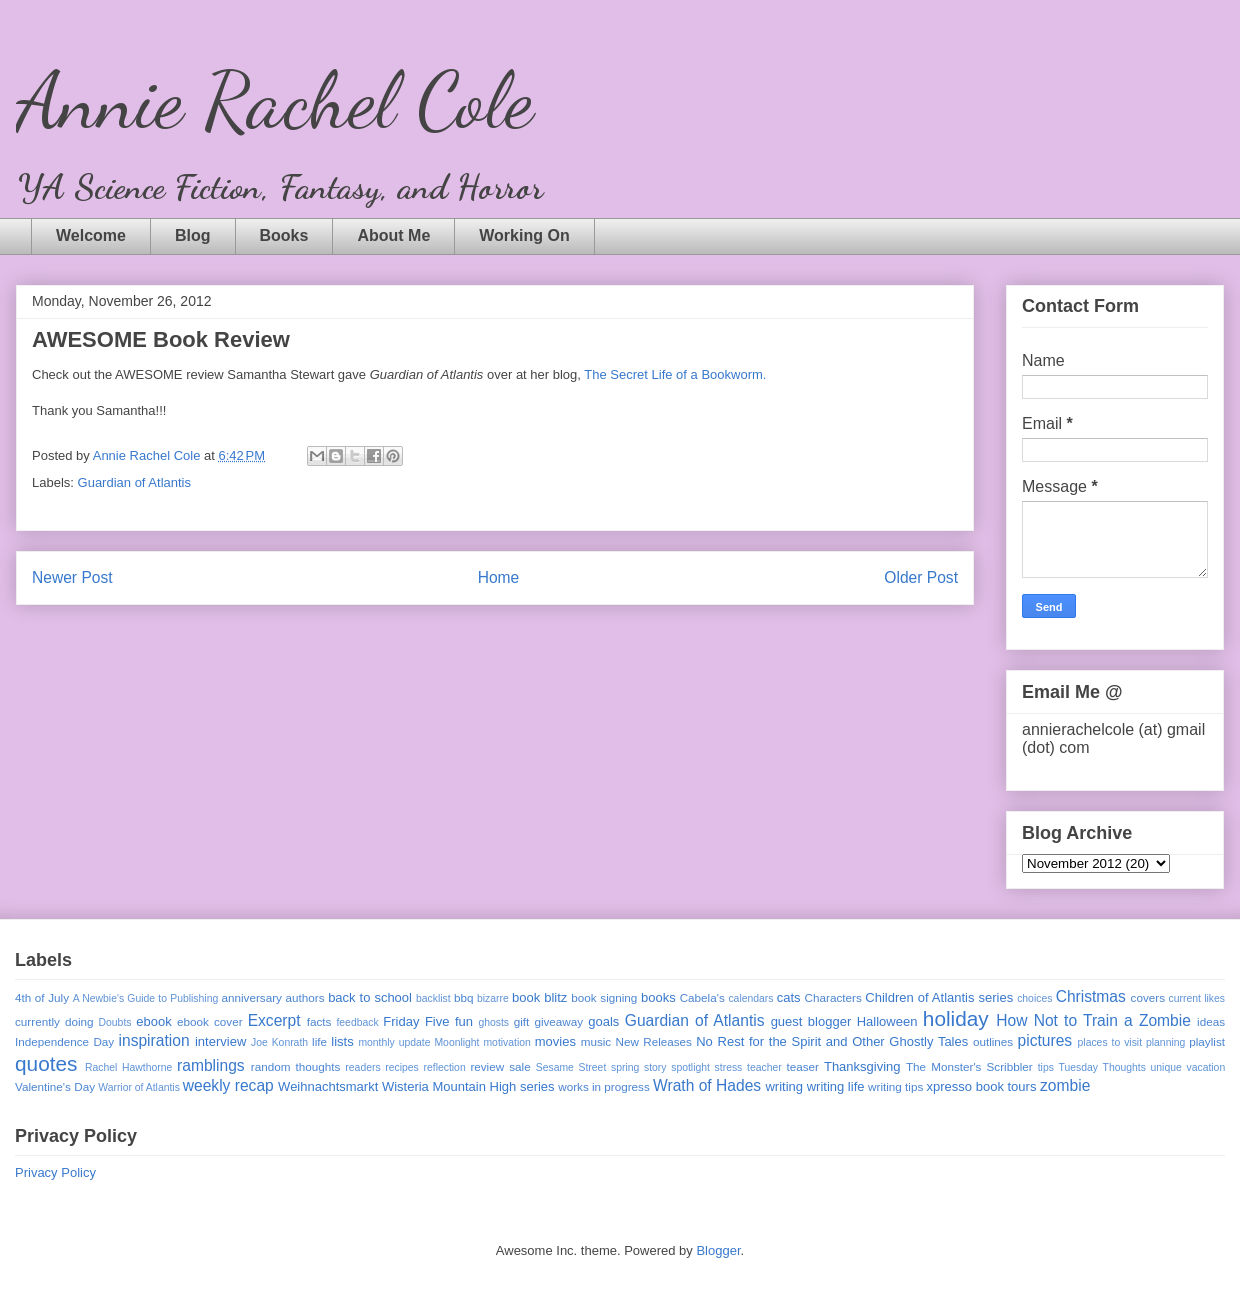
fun (464, 1021)
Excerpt (274, 1020)
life (319, 1041)
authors (305, 997)
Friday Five (416, 1021)
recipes (402, 1067)
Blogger (718, 1250)
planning (1165, 1042)
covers (1148, 997)
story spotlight (677, 1067)
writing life (836, 1086)
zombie (1065, 1085)
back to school (370, 997)
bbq (464, 997)
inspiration (154, 1040)
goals (603, 1021)
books (658, 997)
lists (342, 1041)
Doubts (115, 1022)
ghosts (493, 1022)
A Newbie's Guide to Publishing (146, 998)
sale (519, 1066)
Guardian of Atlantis (134, 482)
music (596, 1041)
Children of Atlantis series (939, 997)
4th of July (42, 997)
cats (789, 997)
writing (784, 1086)
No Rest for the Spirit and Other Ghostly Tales (832, 1041)
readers (362, 1067)
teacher (764, 1067)
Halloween (887, 1021)
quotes (46, 1063)
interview (220, 1041)
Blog (193, 235)
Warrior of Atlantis (139, 1087)
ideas (1211, 1021)
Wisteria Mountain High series (468, 1086)
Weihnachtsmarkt (328, 1086)
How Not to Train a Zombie (1093, 1020)
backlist (433, 998)
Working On (524, 235)
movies (555, 1041)
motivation (506, 1042)
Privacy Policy (55, 1172)
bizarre (493, 998)
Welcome (91, 235)
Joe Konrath (279, 1042)
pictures (1045, 1040)
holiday (956, 1018)
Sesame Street (571, 1067)
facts (319, 1021)
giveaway (558, 1021)
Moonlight (456, 1042)
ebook (153, 1021)
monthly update (394, 1042)
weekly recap (228, 1085)
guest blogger (811, 1021)
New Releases (654, 1041)
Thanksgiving (862, 1066)
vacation (1205, 1067)
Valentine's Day (55, 1086)
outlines (993, 1041)
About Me (393, 235)
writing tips (895, 1086)
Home (499, 577)
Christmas (1091, 996)
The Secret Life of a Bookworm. (675, 374)
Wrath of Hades (707, 1085)
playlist (1207, 1041)
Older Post (921, 577)
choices (1034, 998)
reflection (445, 1067)
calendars (750, 998)
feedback (357, 1022)
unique (1166, 1067)
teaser (802, 1066)
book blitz (539, 997)
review (487, 1066)
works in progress (604, 1086)
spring (625, 1067)
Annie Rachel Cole (274, 100)
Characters (833, 997)
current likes (1197, 998)
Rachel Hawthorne (128, 1067)
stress (729, 1067)
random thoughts (296, 1066)
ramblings (211, 1065)
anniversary (251, 997)
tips (1046, 1067)
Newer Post (72, 577)
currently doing (54, 1021)
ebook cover (210, 1021)
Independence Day (64, 1041)
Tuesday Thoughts (1102, 1067)
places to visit (1110, 1042)
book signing (604, 997)
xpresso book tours (982, 1086)
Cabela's (702, 997)
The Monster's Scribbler (969, 1066)
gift (522, 1021)
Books (284, 235)
